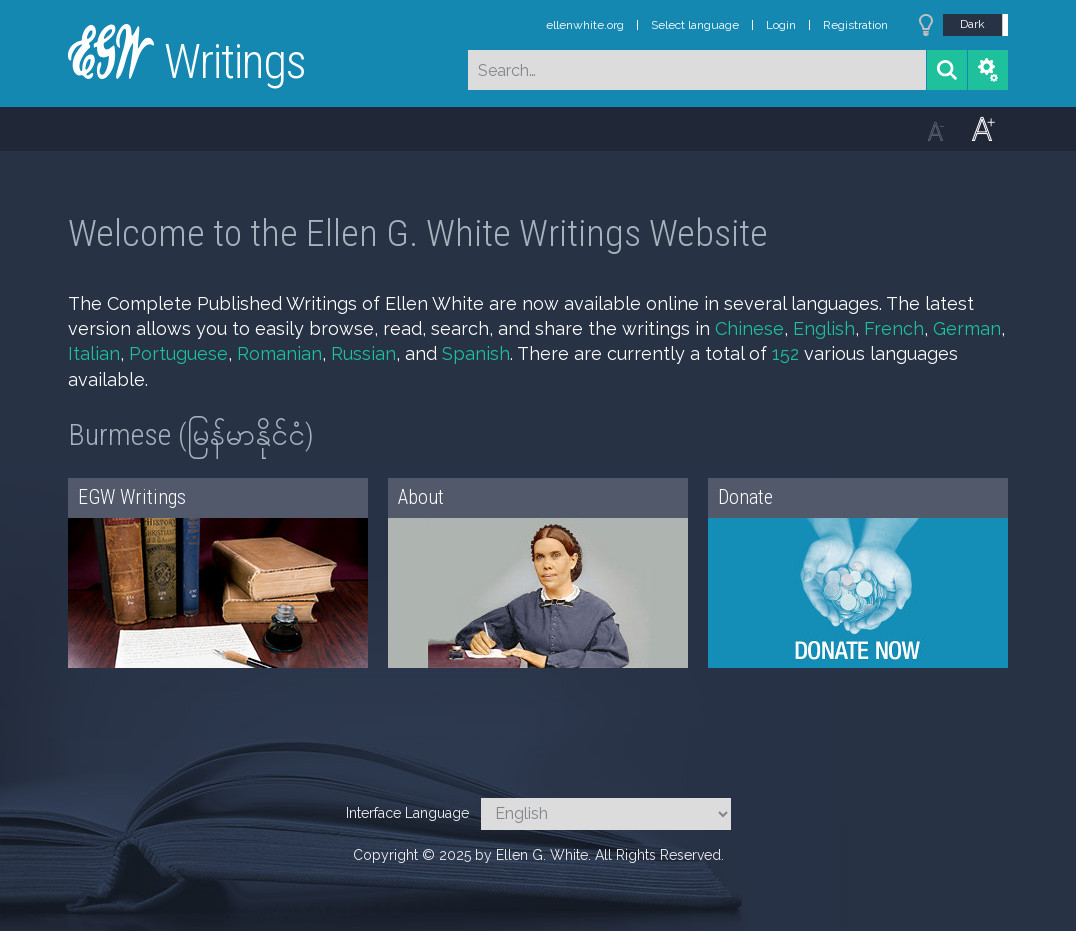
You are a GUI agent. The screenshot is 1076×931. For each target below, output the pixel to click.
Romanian (279, 353)
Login (781, 25)
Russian (363, 353)
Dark (972, 24)
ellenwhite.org (585, 25)
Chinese (749, 328)
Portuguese (178, 353)
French (894, 328)
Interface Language (407, 813)
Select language (695, 25)
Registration (855, 25)
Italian (94, 353)
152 (785, 353)
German (967, 328)
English (824, 328)
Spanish (476, 353)
